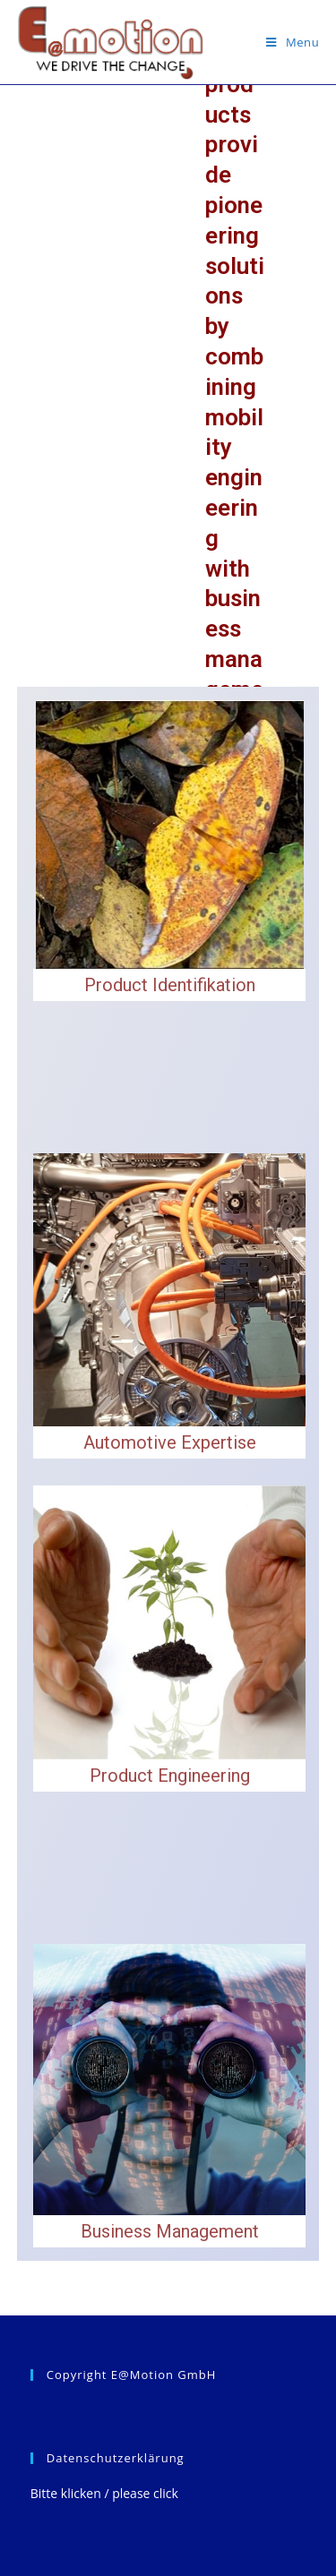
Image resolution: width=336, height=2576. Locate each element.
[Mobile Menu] (292, 42)
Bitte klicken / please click (104, 2493)
